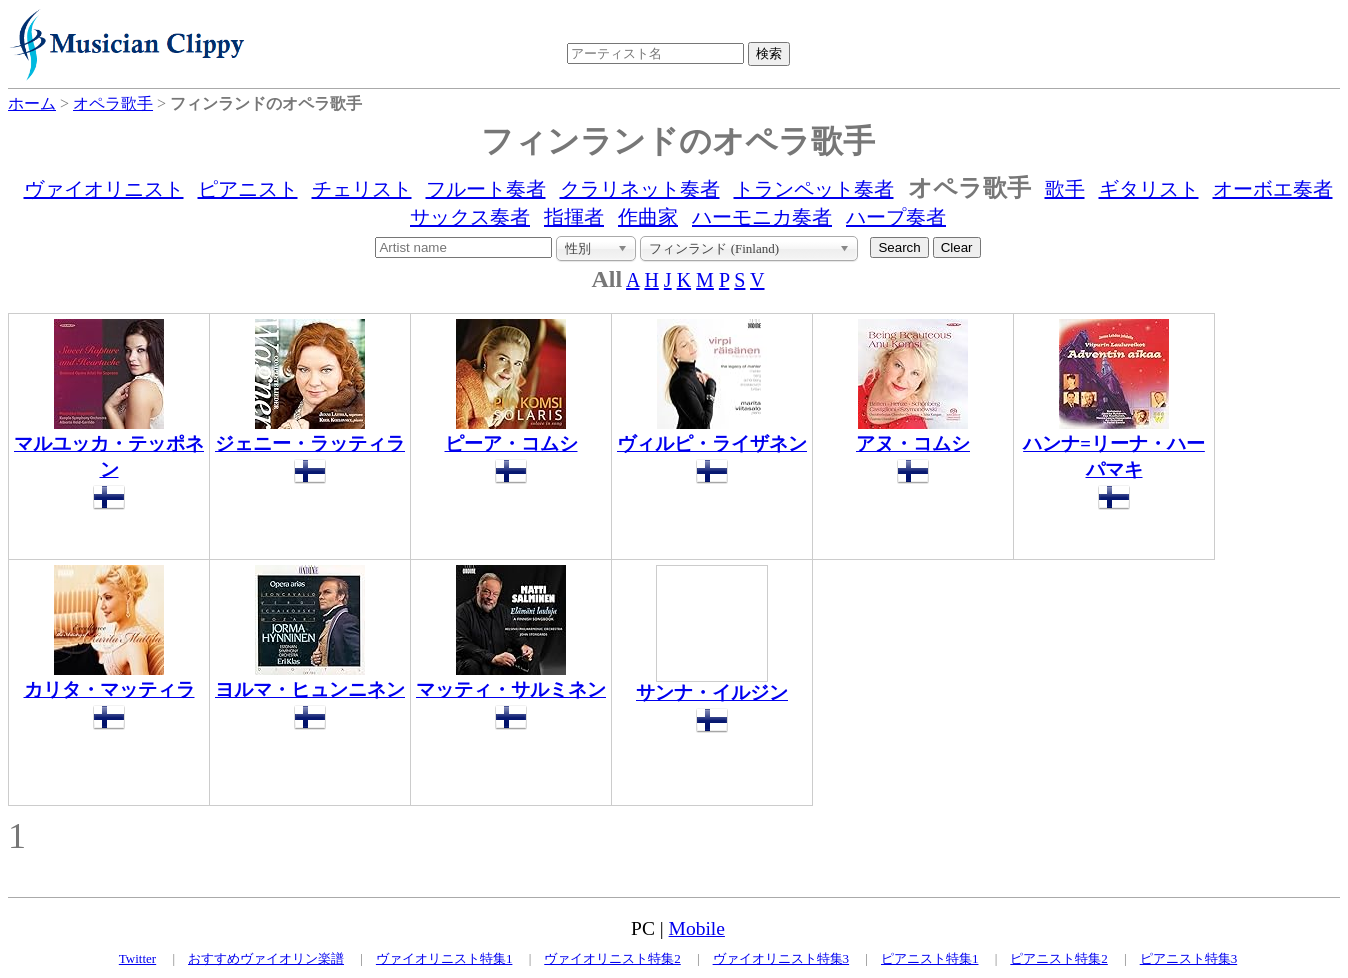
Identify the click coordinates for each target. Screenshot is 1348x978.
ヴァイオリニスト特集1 (444, 958)
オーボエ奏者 (1273, 189)
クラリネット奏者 (640, 189)
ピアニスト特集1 (930, 958)
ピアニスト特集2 (1059, 958)
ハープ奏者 (896, 217)
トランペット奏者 (814, 189)
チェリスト (362, 189)
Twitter (137, 958)
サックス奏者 (470, 217)
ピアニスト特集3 (1189, 958)
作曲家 (648, 217)
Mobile (697, 928)
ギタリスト (1149, 189)
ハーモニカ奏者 (762, 217)
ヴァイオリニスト (104, 189)
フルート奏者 (486, 189)
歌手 (1065, 189)
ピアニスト (248, 189)
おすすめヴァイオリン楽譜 (266, 958)
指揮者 (574, 217)
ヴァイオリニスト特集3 (781, 958)
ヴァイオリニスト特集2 (612, 958)
